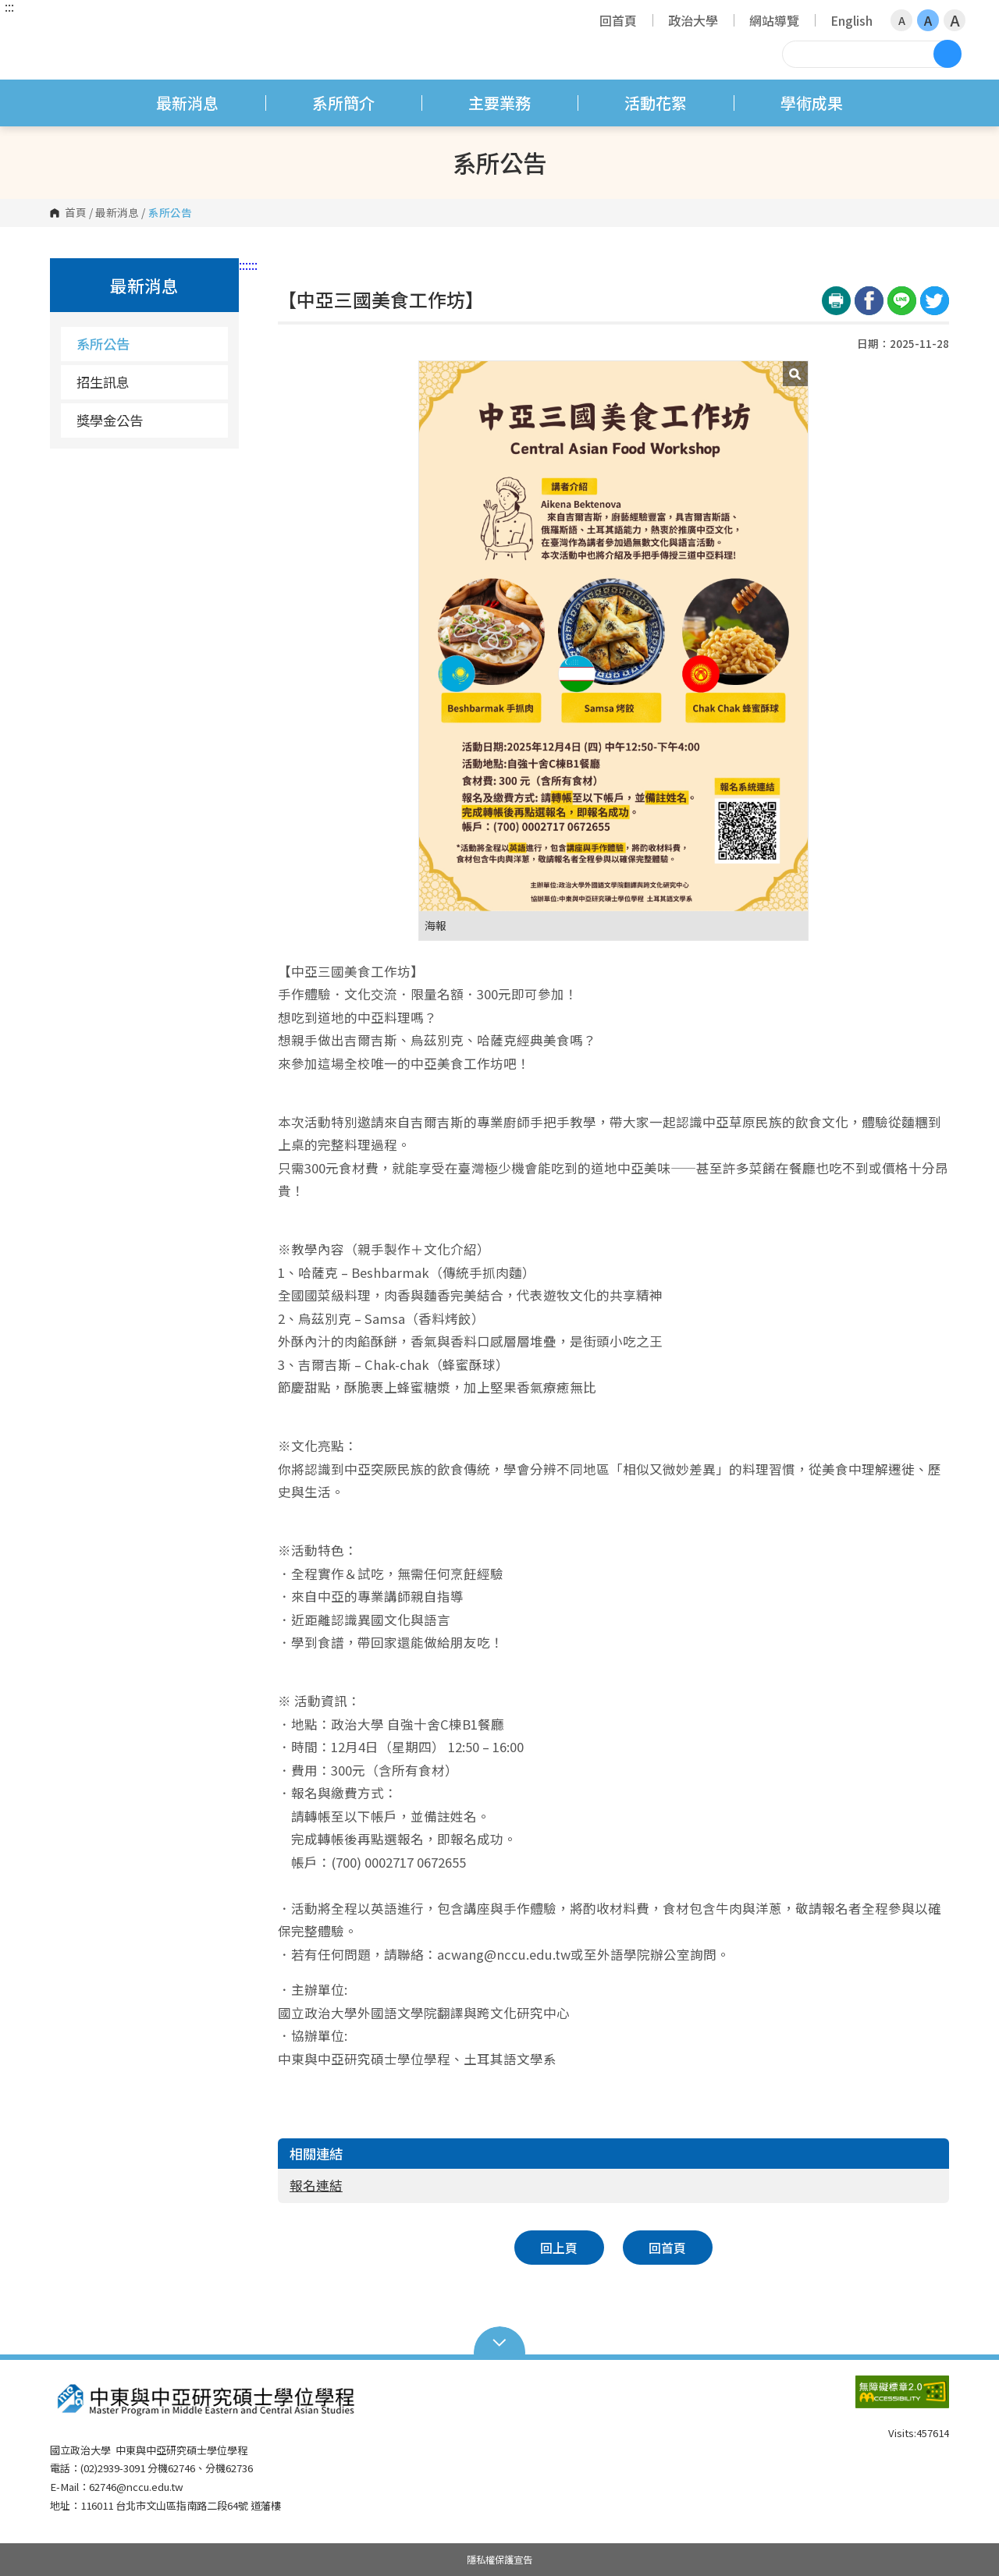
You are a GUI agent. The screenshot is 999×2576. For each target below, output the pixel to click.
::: (9, 6)
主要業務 (499, 102)
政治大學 (693, 20)
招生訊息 (103, 382)
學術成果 (811, 102)
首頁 (76, 213)
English (851, 20)
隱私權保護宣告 (499, 2560)
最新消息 (187, 102)
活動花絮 (655, 102)
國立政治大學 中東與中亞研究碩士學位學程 (65, 27)
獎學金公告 (109, 420)
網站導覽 (774, 20)
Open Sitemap (500, 2341)
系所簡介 (343, 102)
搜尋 (947, 54)
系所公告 (103, 343)
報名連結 (316, 2185)
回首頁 (618, 20)
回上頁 (559, 2247)
